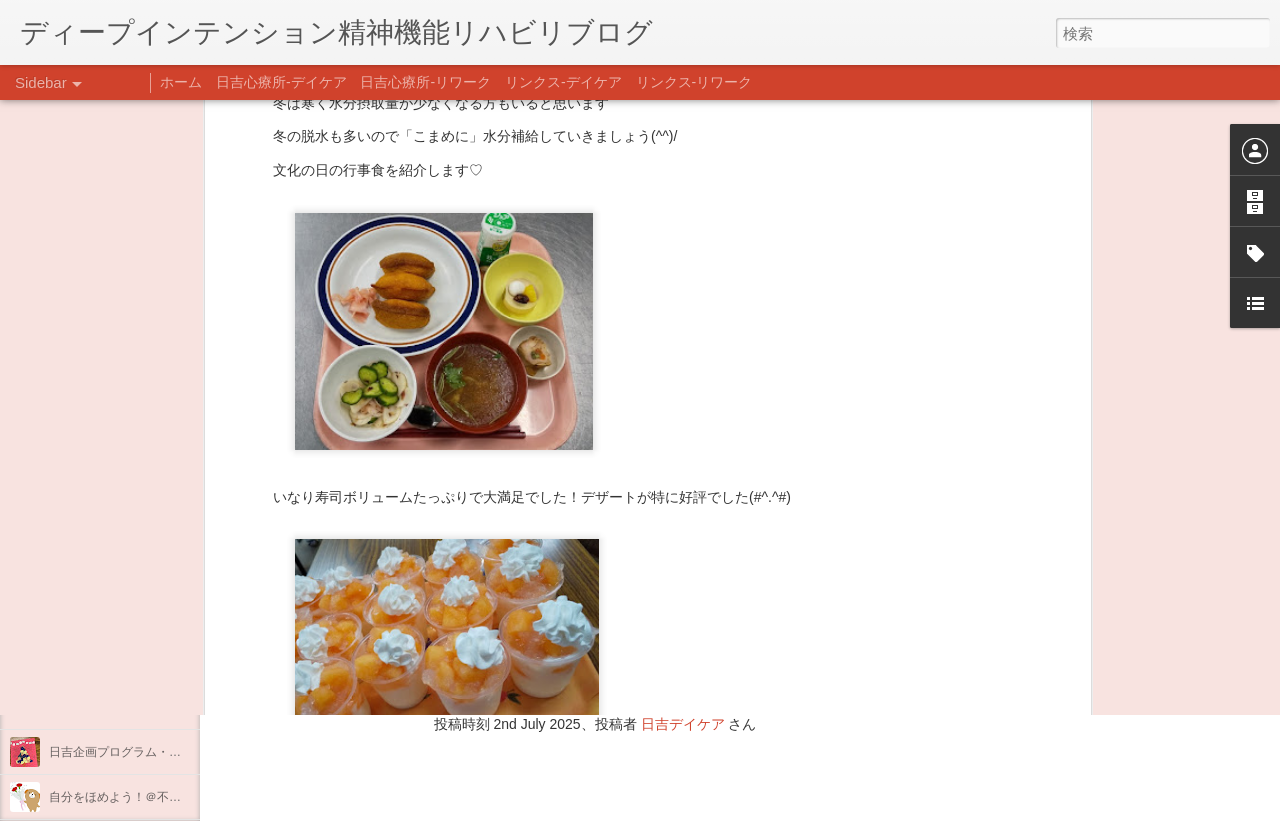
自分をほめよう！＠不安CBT (127, 797)
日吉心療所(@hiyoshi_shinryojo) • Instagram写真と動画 (458, 597)
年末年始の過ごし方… (109, 707)
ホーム (181, 82)
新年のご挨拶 (85, 617)
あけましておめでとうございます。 (145, 662)
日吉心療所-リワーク (425, 82)
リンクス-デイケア (563, 82)
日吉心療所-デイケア (281, 82)
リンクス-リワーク (694, 82)
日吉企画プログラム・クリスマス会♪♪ (151, 752)
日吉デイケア (683, 724)
